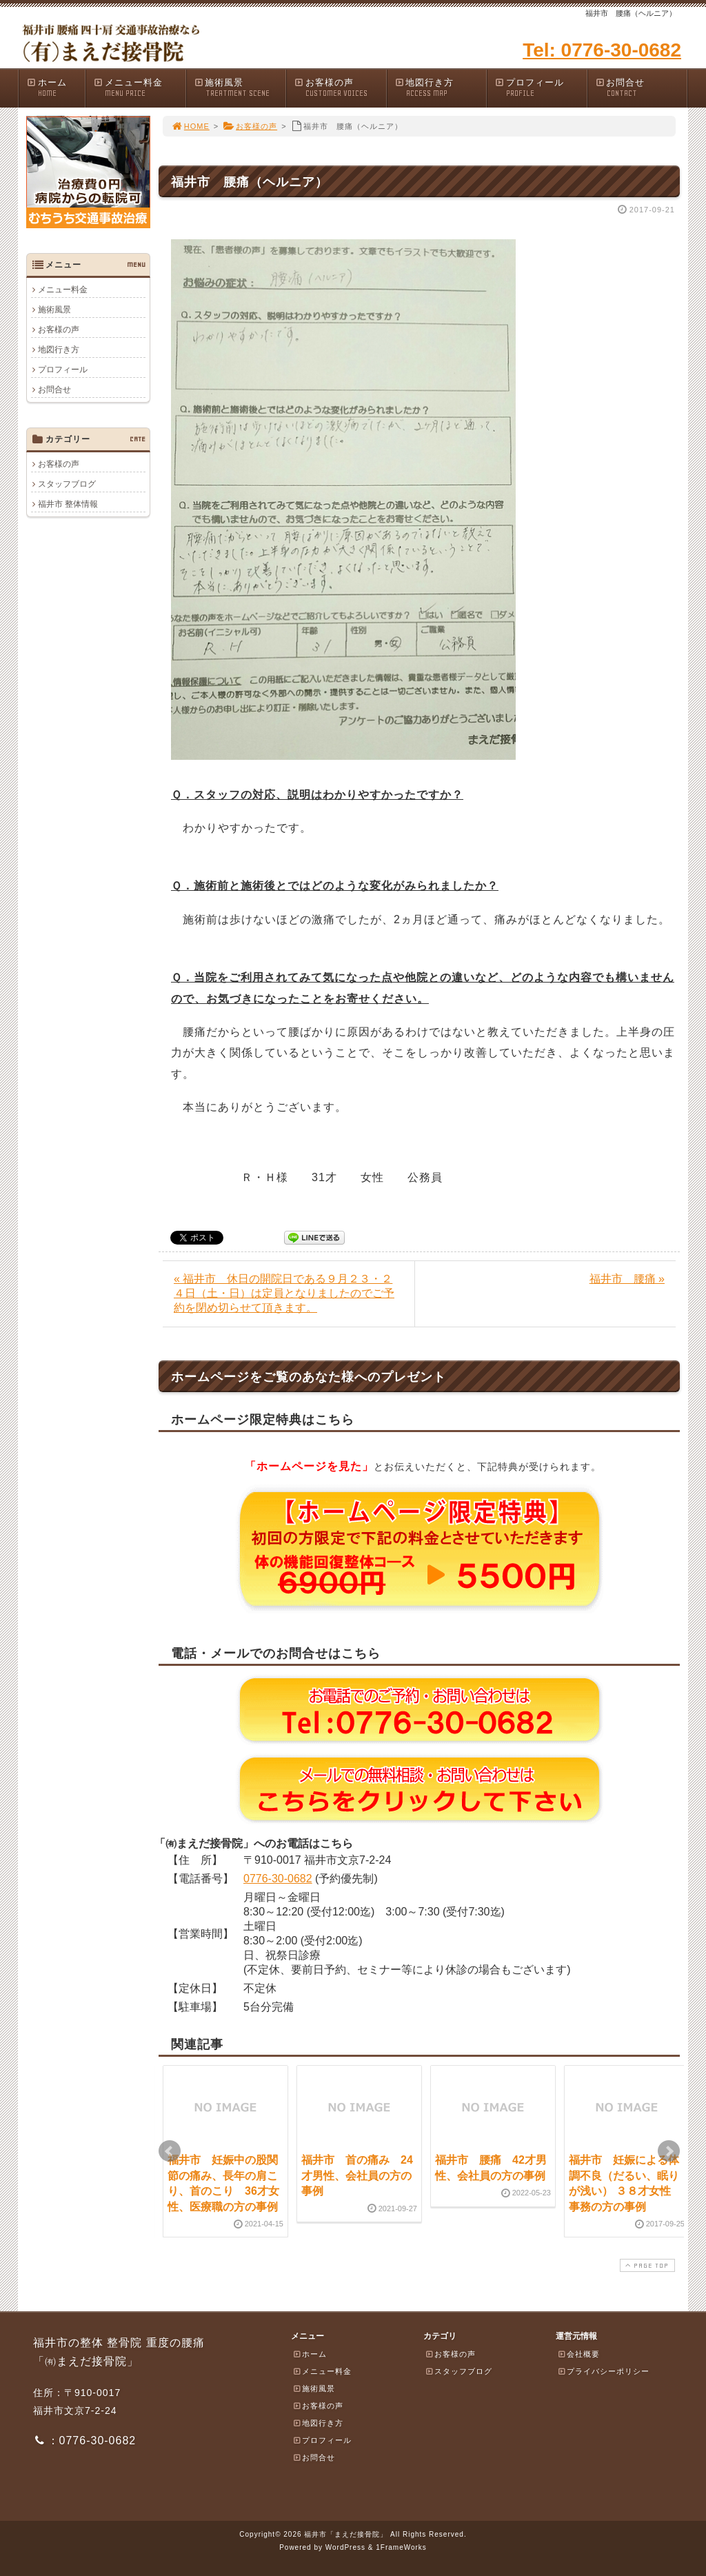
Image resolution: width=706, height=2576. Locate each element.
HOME (190, 126)
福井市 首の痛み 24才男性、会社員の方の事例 (357, 2175)
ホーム (55, 88)
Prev (170, 2151)
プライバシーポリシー (603, 2371)
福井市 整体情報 (68, 504)
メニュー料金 (139, 88)
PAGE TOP (646, 2265)
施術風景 (240, 88)
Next (669, 2151)
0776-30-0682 (277, 1878)
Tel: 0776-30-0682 (602, 50)
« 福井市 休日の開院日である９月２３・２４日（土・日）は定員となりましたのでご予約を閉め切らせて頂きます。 (284, 1293)
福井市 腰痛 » (627, 1279)
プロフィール (540, 88)
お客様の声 (340, 88)
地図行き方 (440, 88)
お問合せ (641, 88)
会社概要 (578, 2354)
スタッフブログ (67, 484)
